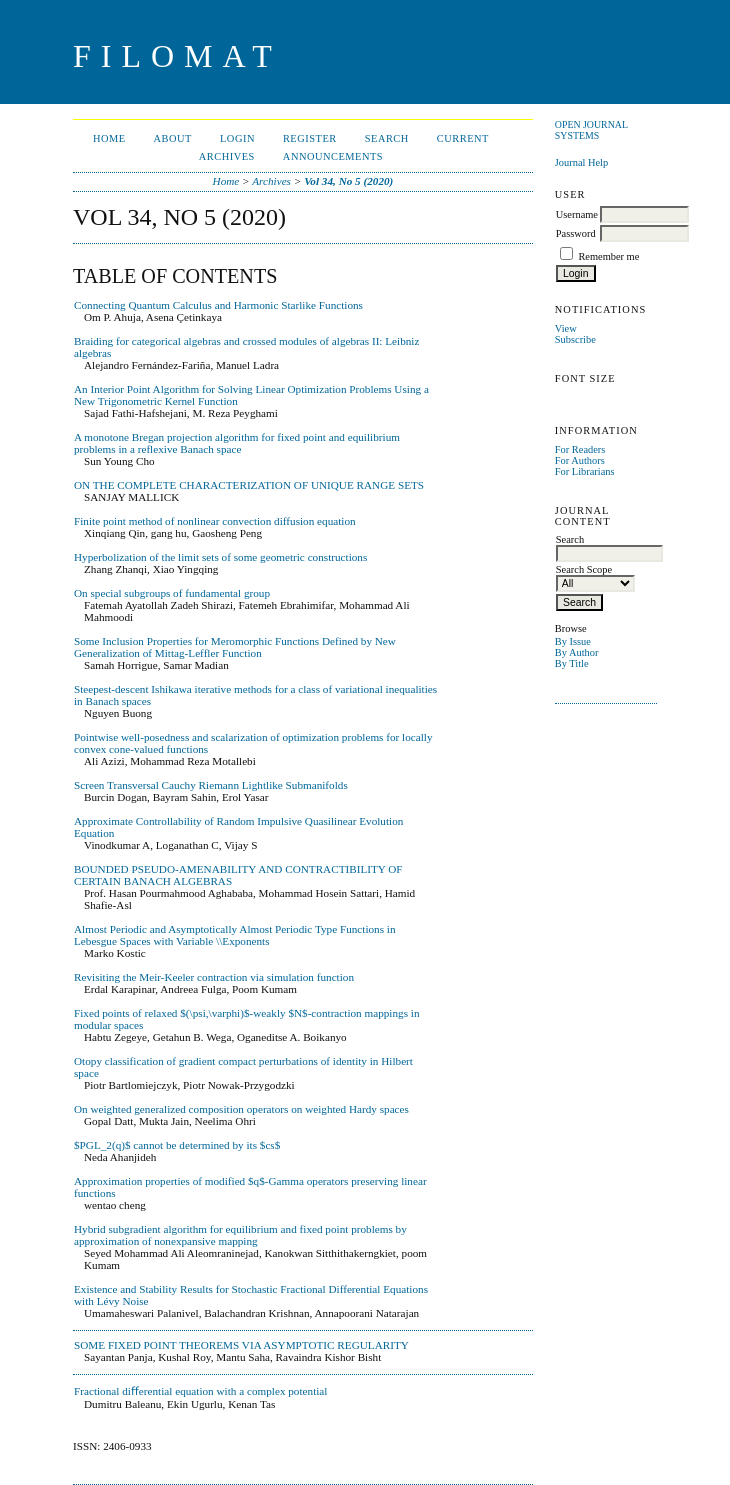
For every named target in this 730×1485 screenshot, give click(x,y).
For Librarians (585, 471)
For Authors (580, 460)
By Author (577, 652)
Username (577, 214)
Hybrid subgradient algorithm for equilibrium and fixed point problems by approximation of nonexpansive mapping (240, 1235)
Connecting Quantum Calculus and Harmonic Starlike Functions (218, 305)
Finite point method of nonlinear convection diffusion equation (215, 521)
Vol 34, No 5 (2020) (348, 181)
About (173, 138)
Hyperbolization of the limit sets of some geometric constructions (220, 557)
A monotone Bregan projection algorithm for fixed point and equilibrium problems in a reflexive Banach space (237, 443)
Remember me (608, 256)
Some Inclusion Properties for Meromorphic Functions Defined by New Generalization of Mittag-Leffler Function (235, 647)
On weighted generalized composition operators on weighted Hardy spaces (241, 1109)
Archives (227, 156)
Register (310, 138)
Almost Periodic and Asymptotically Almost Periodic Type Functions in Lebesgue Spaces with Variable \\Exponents (235, 935)
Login (237, 138)
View (566, 328)
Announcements (333, 156)
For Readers (580, 449)
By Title (572, 663)
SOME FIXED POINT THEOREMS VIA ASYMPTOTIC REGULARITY (241, 1345)
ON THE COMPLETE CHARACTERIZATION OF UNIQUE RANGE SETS (249, 485)
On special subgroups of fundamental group (172, 593)
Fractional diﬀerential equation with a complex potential (200, 1391)
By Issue (573, 641)
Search (387, 138)
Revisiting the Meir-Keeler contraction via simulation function (214, 977)
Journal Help (581, 162)
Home (109, 138)
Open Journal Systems (591, 130)
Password (576, 233)
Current (463, 138)
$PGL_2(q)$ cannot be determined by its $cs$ (177, 1145)
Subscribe (575, 339)
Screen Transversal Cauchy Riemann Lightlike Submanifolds (211, 785)
